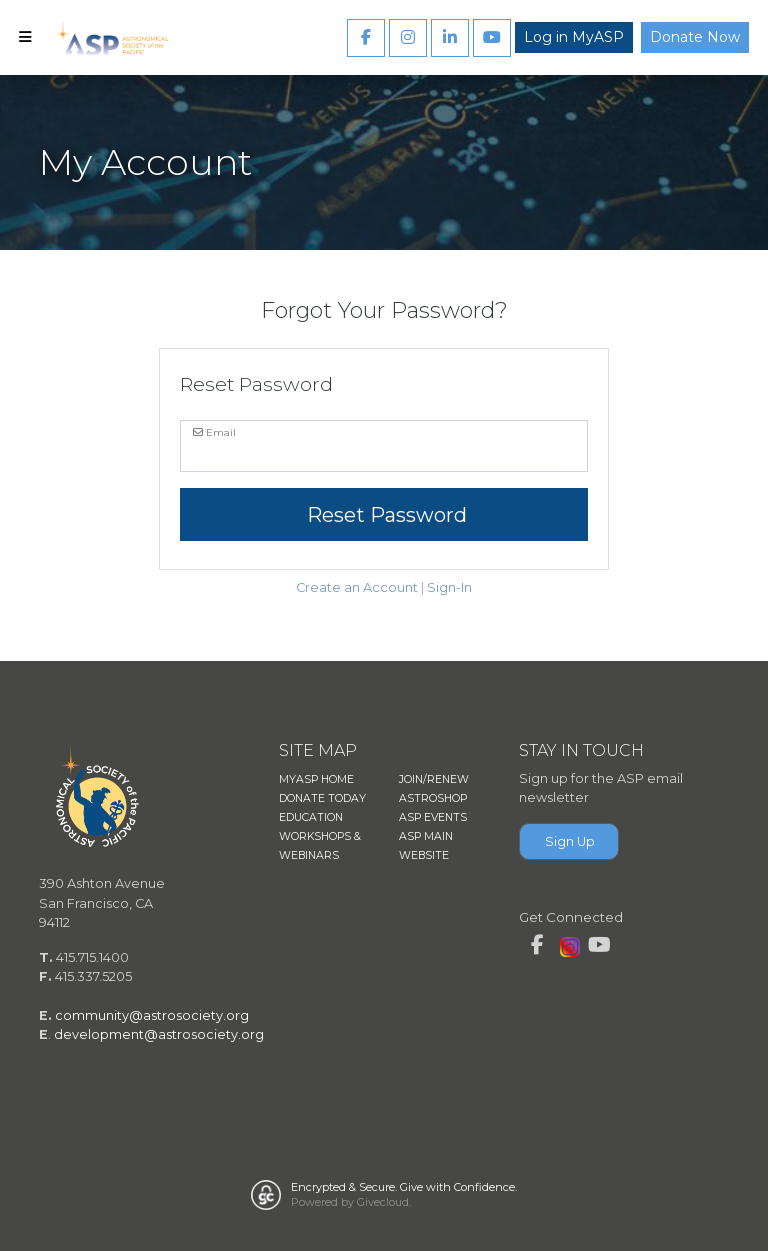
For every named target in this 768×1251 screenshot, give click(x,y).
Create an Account (357, 587)
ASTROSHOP (433, 798)
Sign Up (570, 841)
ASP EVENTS (433, 817)
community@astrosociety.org (152, 1015)
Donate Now (695, 37)
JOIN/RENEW (434, 779)
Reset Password (384, 515)
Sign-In (449, 587)
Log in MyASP (574, 37)
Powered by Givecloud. (351, 1202)
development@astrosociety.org (159, 1034)
